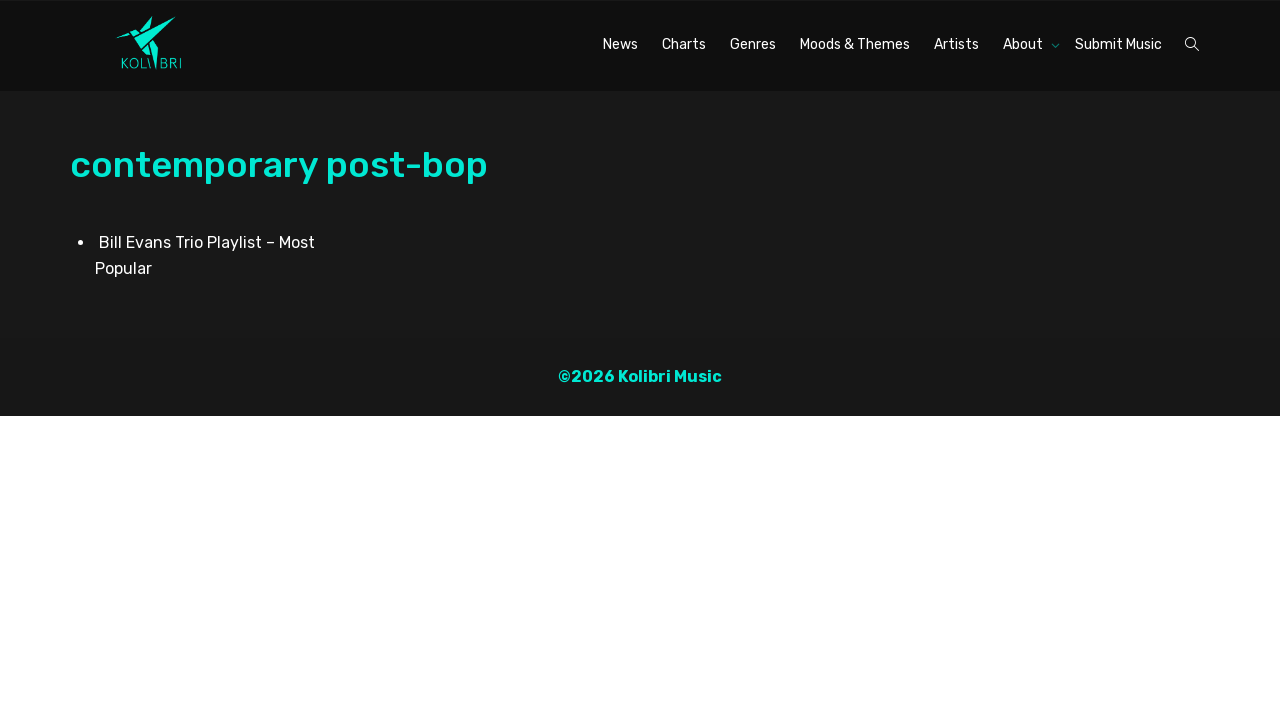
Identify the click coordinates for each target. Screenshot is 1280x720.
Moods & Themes (855, 44)
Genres (753, 44)
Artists (956, 44)
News (620, 44)
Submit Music (1118, 44)
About (1024, 44)
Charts (684, 44)
